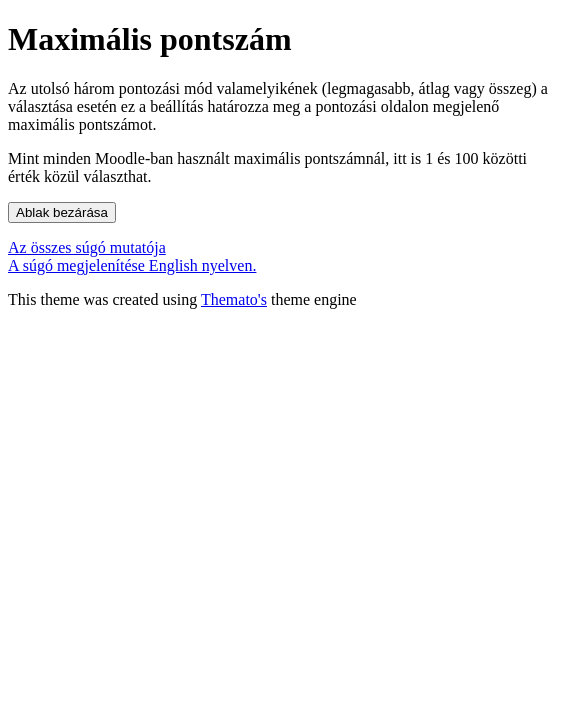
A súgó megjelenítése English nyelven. (132, 265)
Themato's (234, 299)
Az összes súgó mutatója (87, 247)
